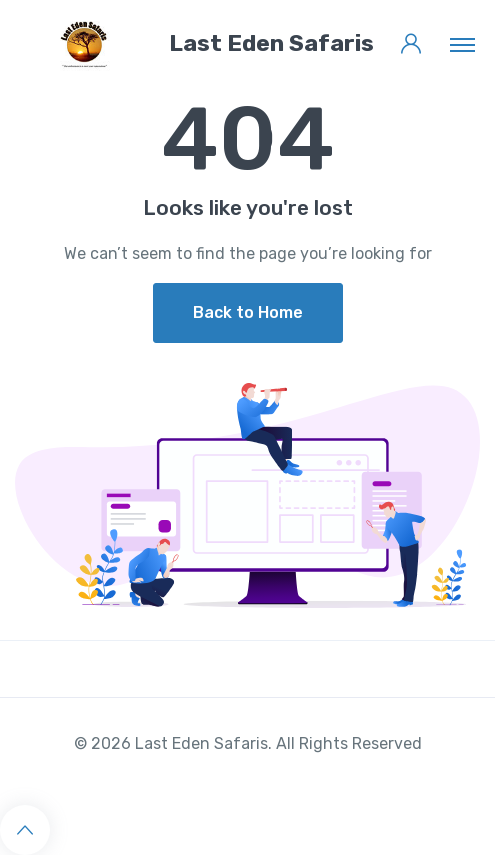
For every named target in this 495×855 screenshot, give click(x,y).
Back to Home (248, 312)
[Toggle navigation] (462, 44)
